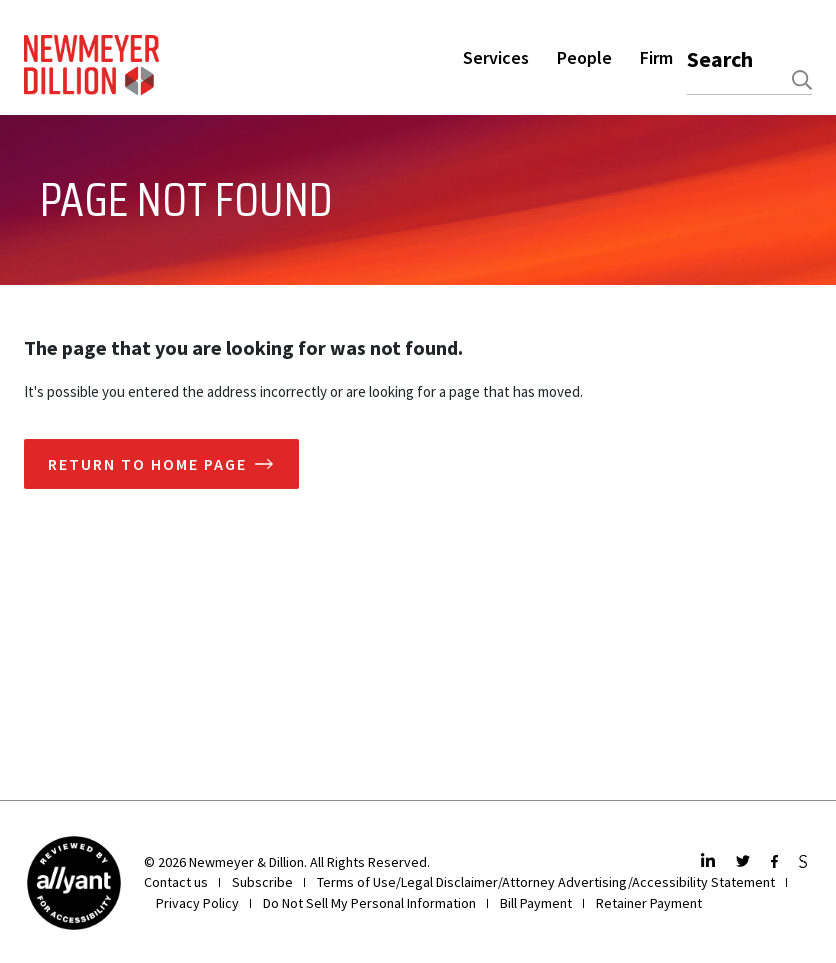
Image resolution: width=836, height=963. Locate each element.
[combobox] (749, 80)
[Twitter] (745, 862)
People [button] (584, 57)
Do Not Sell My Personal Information (369, 903)
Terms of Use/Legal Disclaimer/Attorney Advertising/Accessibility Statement (546, 882)
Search (720, 59)
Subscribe (262, 882)
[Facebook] (777, 862)
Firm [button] (656, 57)
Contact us (176, 882)
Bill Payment (536, 903)
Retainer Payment (649, 903)
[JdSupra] (805, 862)
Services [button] (496, 57)
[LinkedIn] (710, 862)
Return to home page (147, 464)
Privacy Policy (197, 903)
